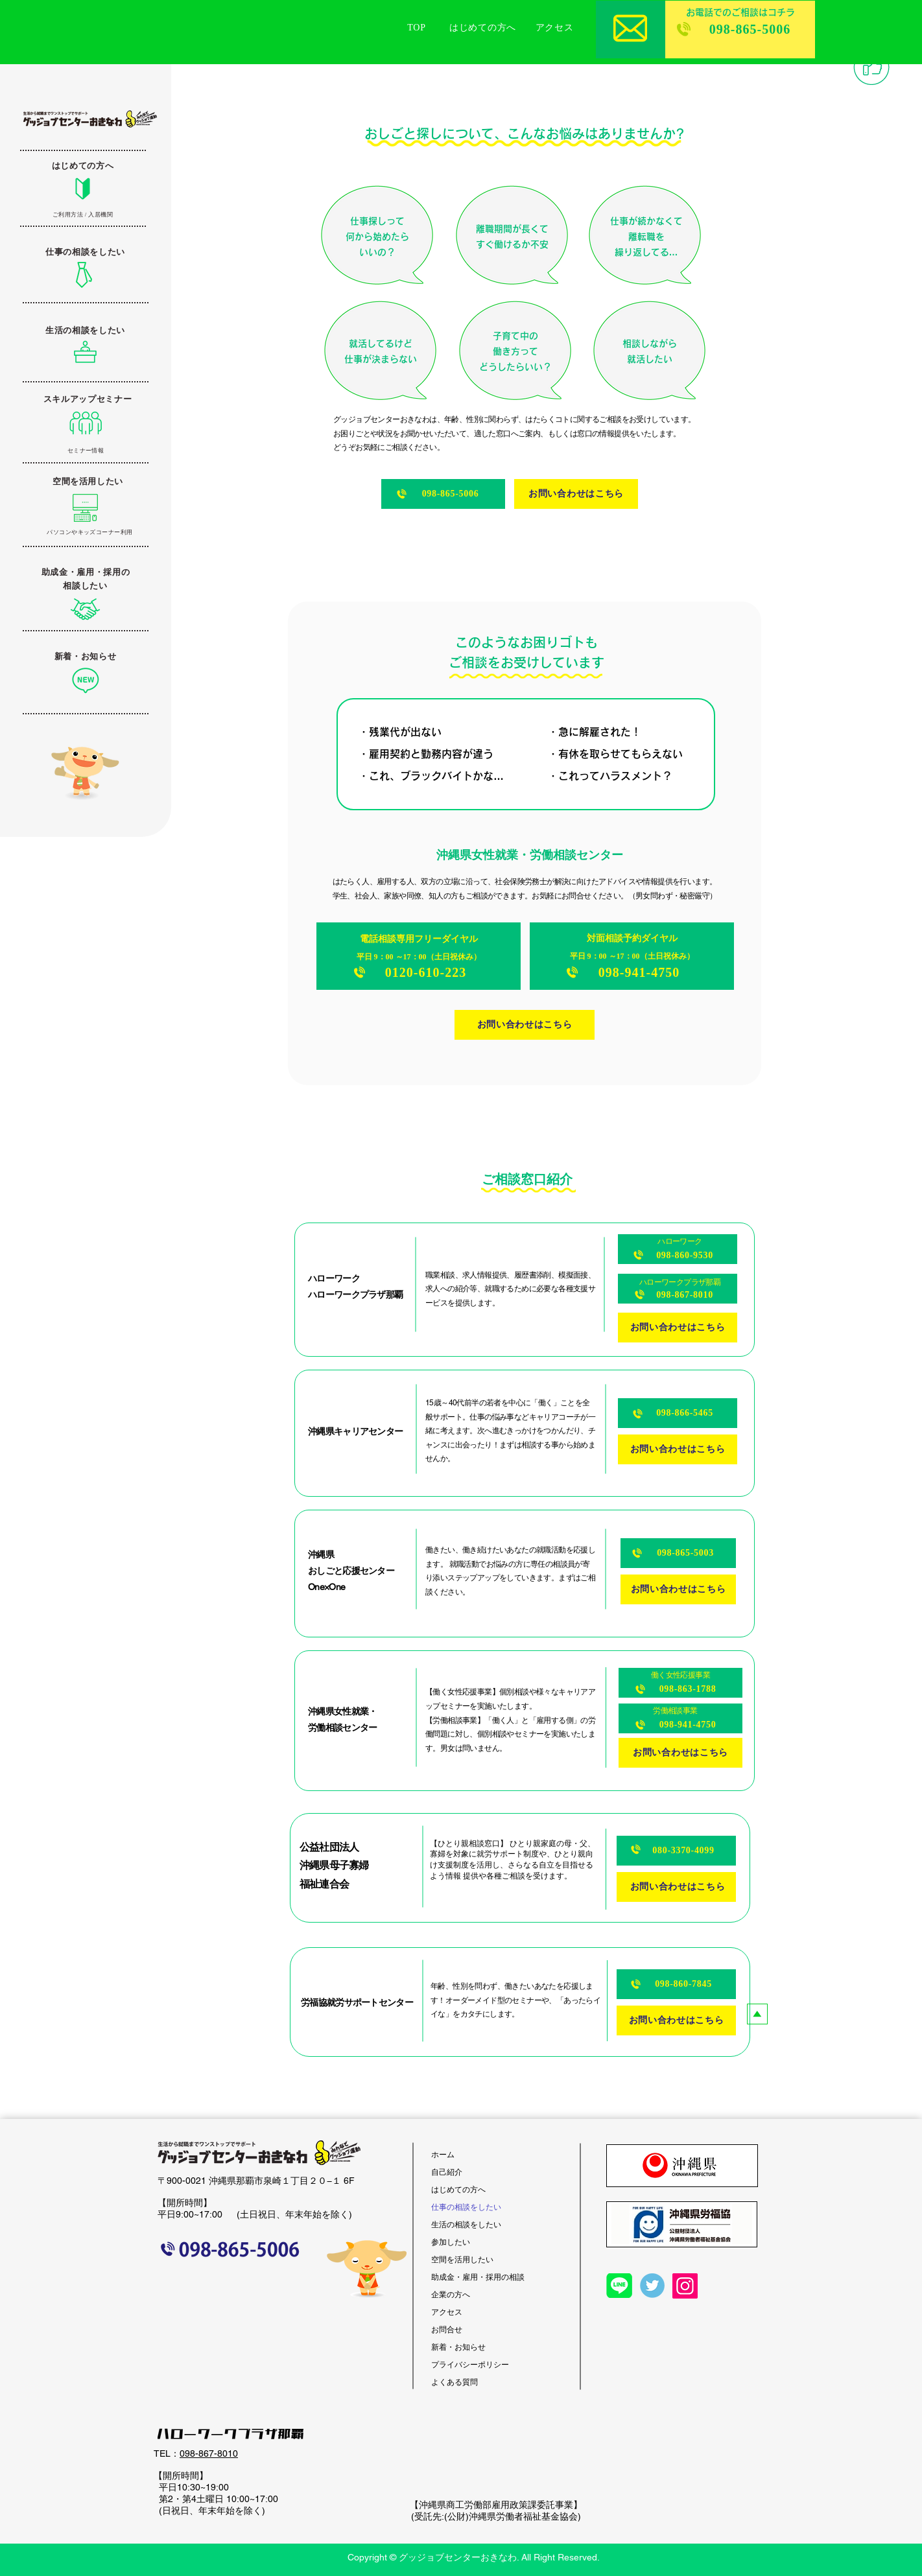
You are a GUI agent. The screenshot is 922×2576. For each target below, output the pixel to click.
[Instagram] (685, 2286)
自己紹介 (446, 2171)
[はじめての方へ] (482, 28)
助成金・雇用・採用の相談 (478, 2276)
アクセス (446, 2311)
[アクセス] (554, 28)
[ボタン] (84, 422)
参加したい (450, 2241)
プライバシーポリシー (470, 2364)
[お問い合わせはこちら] (576, 494)
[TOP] (416, 28)
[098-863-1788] (680, 1683)
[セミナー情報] (85, 450)
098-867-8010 (209, 2453)
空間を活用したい (462, 2259)
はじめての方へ (458, 2189)
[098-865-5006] (740, 29)
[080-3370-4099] (676, 1851)
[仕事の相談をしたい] (85, 252)
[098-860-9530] (677, 1249)
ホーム (443, 2154)
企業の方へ (450, 2294)
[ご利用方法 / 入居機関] (82, 214)
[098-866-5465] (677, 1413)
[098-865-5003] (678, 1553)
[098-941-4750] (680, 1718)
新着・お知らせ (458, 2346)
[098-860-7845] (676, 1984)
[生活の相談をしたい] (85, 331)
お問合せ (446, 2329)
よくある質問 (454, 2381)
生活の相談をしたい (466, 2224)
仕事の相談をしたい (466, 2206)
